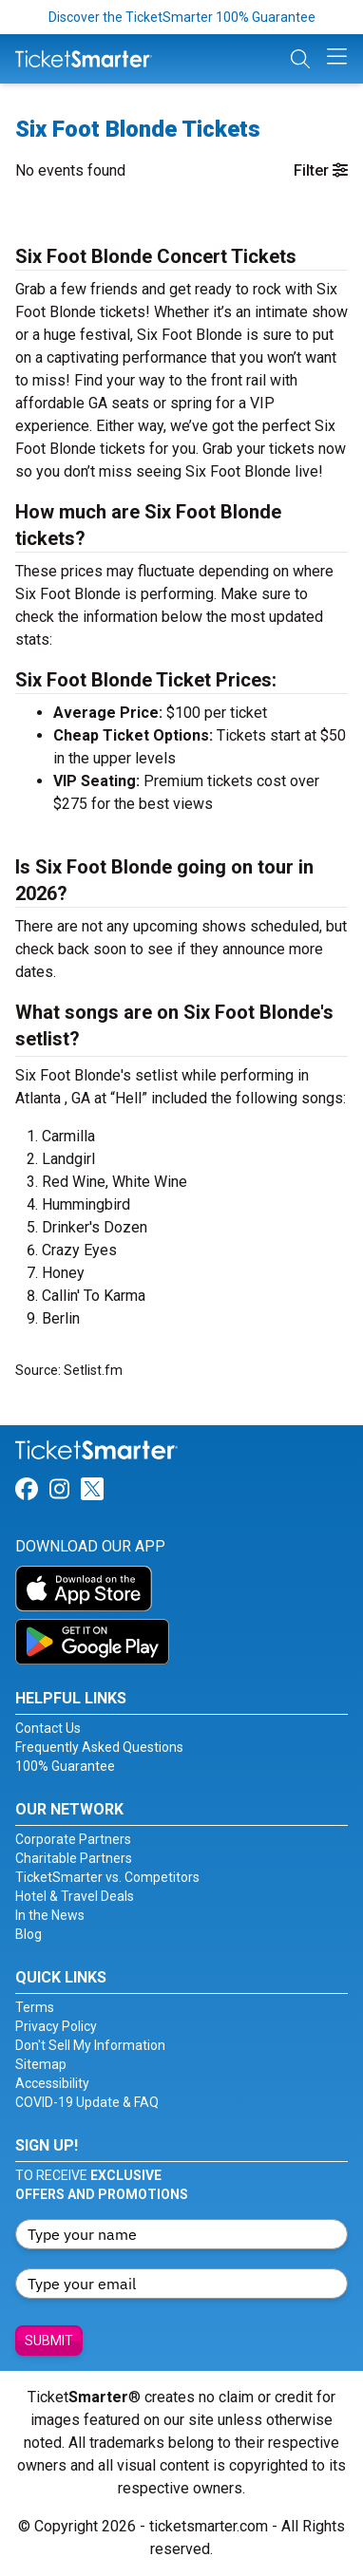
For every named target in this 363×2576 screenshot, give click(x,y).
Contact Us (48, 1728)
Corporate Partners (73, 1839)
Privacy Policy (56, 2026)
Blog (28, 1934)
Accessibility (52, 2083)
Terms (34, 2007)
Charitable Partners (73, 1858)
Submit (49, 2340)
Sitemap (41, 2064)
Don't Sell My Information (90, 2045)
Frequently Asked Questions (99, 1747)
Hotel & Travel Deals (74, 1896)
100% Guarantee (65, 1766)
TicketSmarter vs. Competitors (107, 1877)
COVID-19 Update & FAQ (87, 2102)
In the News (50, 1915)
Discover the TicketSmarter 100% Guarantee (181, 17)
